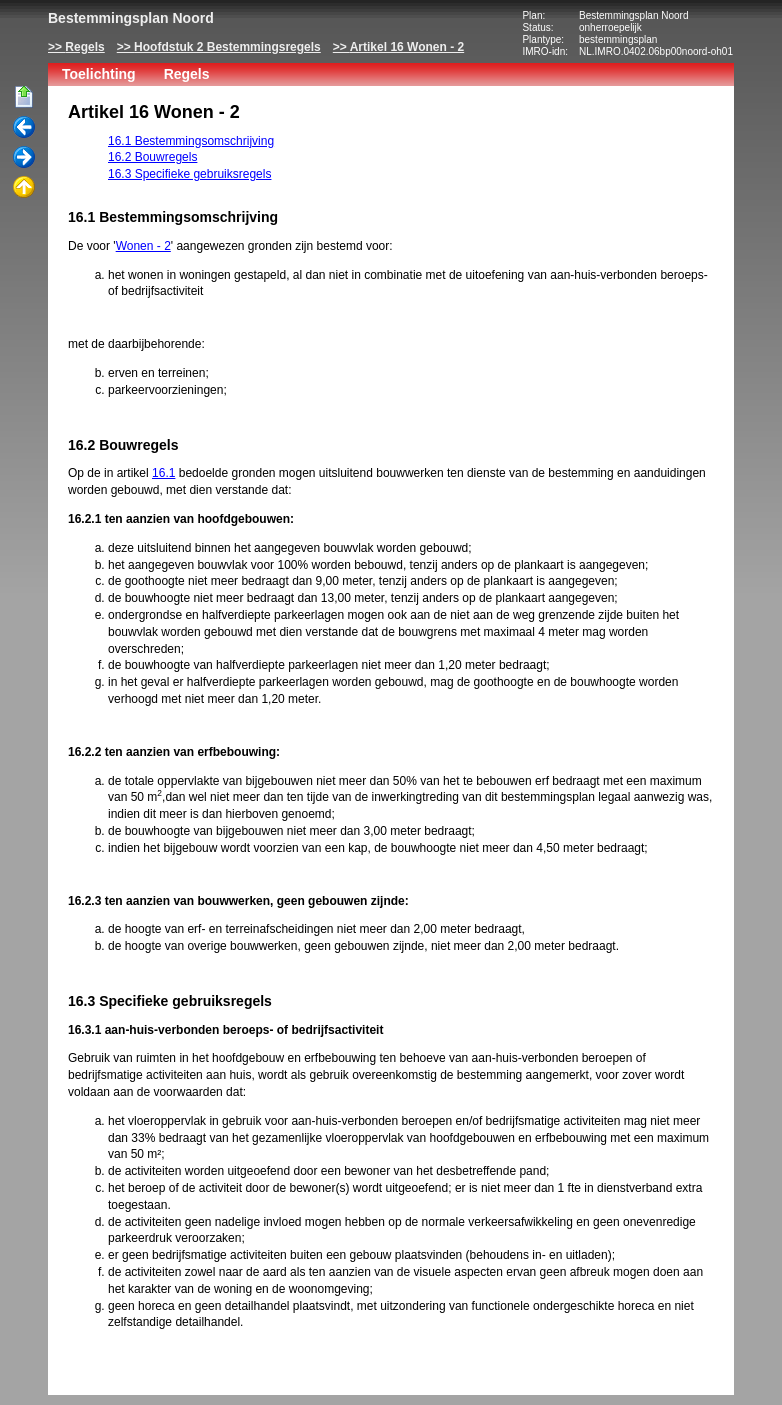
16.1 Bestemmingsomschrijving (191, 141)
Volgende (24, 158)
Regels (84, 47)
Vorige (24, 128)
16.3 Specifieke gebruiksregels (189, 174)
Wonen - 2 (143, 246)
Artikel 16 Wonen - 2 (407, 47)
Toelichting (99, 74)
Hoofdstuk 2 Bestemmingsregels (227, 47)
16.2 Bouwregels (152, 157)
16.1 (163, 473)
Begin (24, 98)
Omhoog (24, 188)
